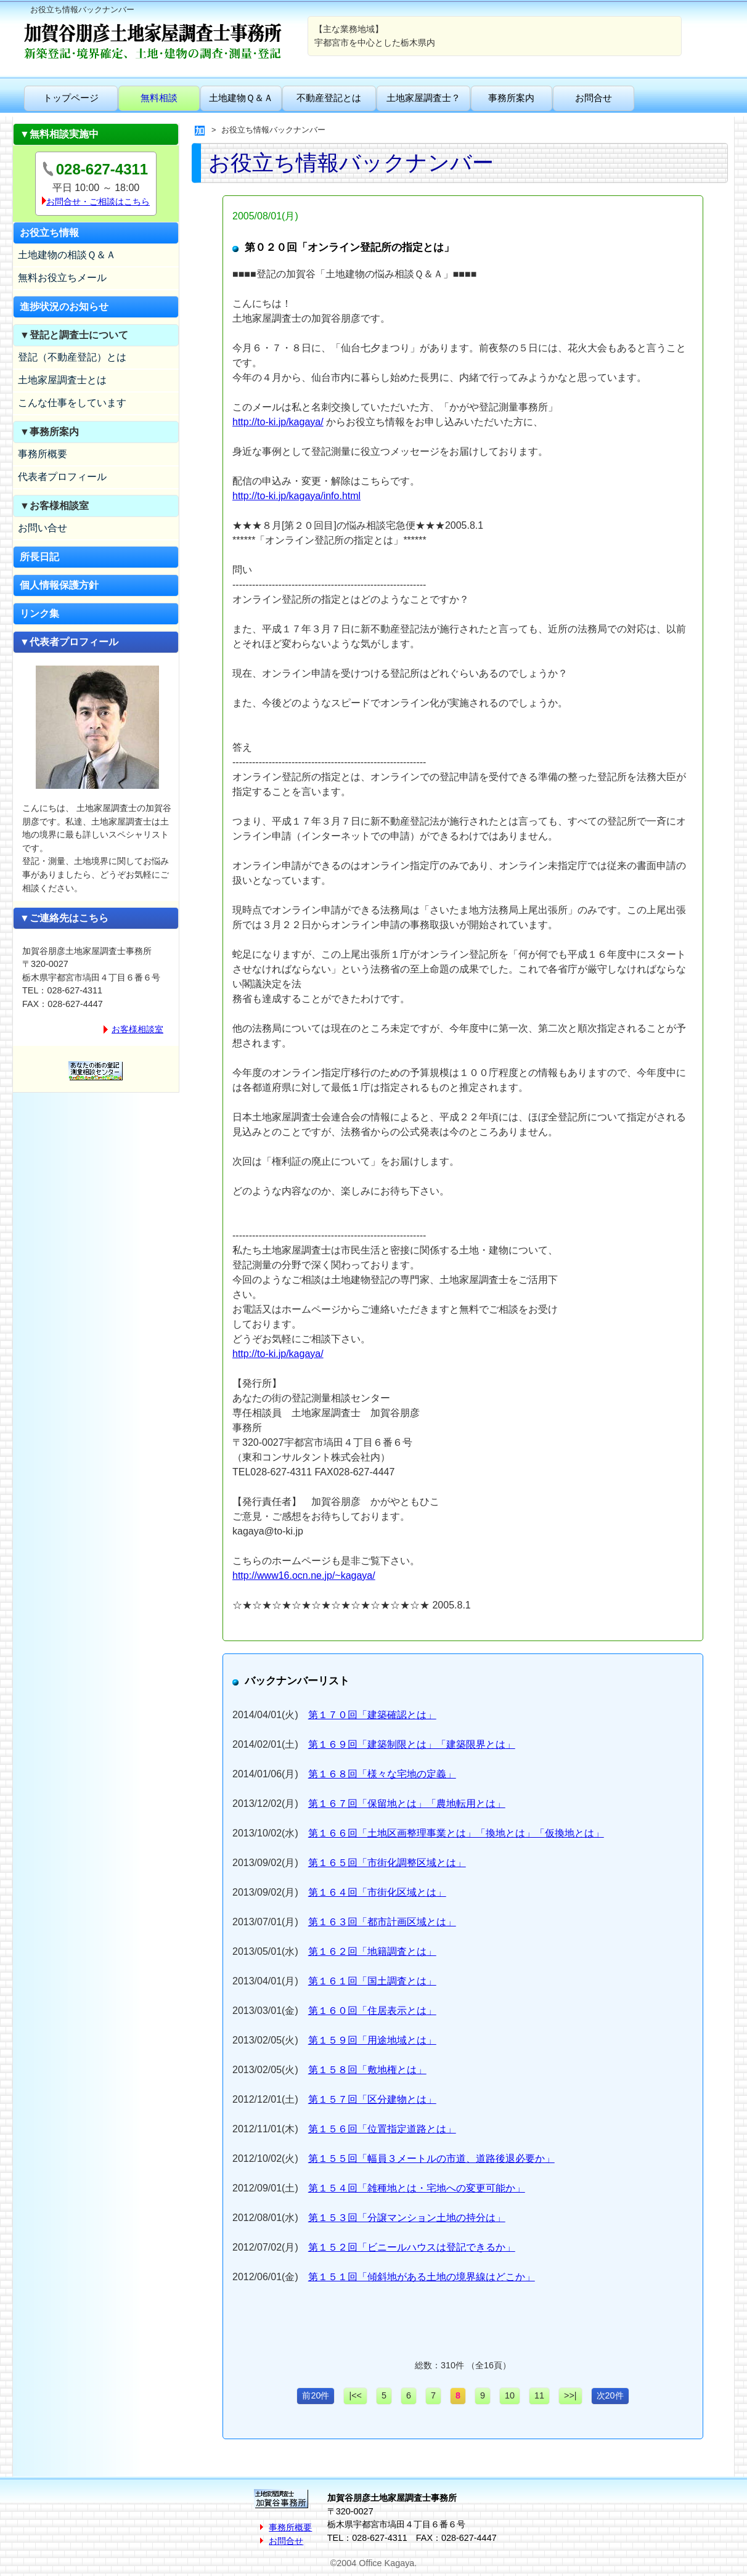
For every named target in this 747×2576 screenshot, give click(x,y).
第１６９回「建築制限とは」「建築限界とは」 (411, 1744)
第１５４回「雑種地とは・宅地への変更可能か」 (416, 2188)
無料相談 (159, 97)
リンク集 (39, 613)
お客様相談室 (137, 1029)
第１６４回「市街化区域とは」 (377, 1892)
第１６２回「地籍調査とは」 (372, 1951)
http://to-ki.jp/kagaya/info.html (296, 496)
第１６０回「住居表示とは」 (372, 2010)
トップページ (71, 97)
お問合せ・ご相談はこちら (98, 201)
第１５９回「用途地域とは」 (372, 2040)
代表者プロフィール (62, 476)
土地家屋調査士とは (62, 380)
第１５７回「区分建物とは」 (372, 2099)
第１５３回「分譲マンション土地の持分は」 (406, 2217)
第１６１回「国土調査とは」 (372, 1981)
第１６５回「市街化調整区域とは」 (387, 1862)
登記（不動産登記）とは (72, 357)
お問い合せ (42, 528)
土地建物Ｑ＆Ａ (241, 97)
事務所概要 (42, 454)
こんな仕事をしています (72, 402)
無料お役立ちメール (62, 277)
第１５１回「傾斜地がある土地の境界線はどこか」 (421, 2277)
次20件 (610, 2395)
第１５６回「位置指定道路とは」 (382, 2129)
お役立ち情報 (49, 232)
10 (510, 2395)
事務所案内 (511, 97)
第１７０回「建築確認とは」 (372, 1715)
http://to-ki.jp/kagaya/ (278, 422)
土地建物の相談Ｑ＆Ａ (67, 255)
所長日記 (39, 557)
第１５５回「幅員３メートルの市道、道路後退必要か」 (431, 2158)
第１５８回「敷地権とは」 (367, 2069)
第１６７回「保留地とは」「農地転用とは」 (406, 1803)
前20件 (315, 2395)
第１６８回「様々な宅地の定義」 (382, 1774)
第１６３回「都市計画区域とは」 (382, 1922)
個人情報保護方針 (59, 585)
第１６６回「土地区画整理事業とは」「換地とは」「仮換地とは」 (456, 1833)
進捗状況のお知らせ (64, 306)
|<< (355, 2395)
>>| (570, 2395)
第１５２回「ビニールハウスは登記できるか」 (411, 2247)
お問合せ (593, 97)
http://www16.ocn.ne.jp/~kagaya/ (303, 1575)
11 (539, 2395)
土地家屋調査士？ (423, 97)
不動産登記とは (328, 97)
